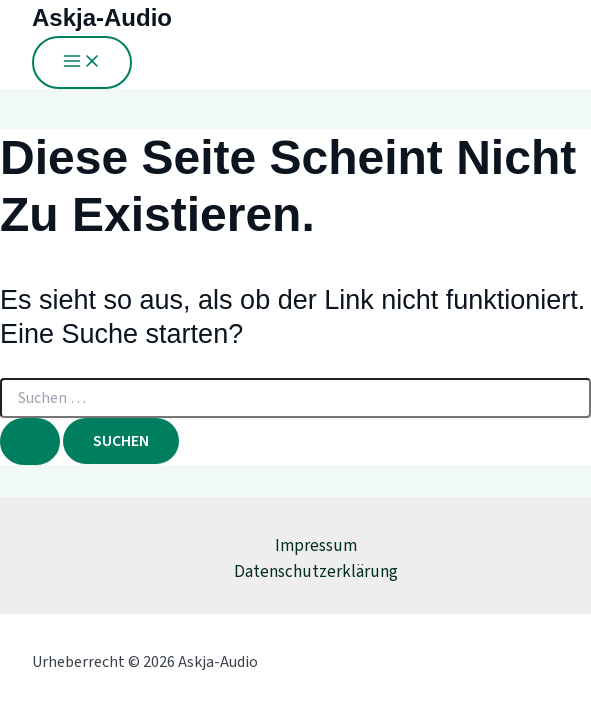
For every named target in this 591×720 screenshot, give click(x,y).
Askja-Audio (102, 17)
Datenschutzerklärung (316, 572)
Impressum (316, 546)
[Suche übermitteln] (30, 441)
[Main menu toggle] (82, 62)
